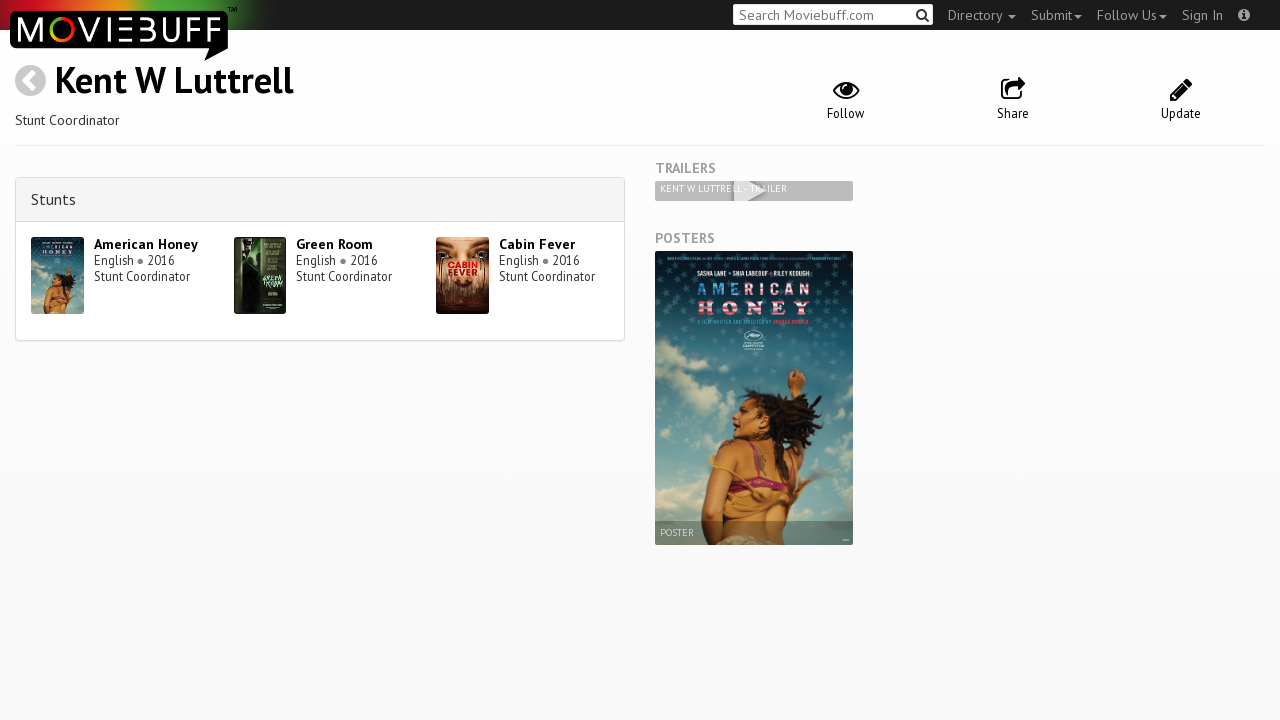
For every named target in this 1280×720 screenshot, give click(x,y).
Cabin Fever (537, 244)
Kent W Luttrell (174, 79)
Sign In (1202, 15)
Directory (982, 15)
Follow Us (1132, 15)
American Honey (146, 244)
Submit (1056, 15)
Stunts (53, 199)
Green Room (334, 244)
